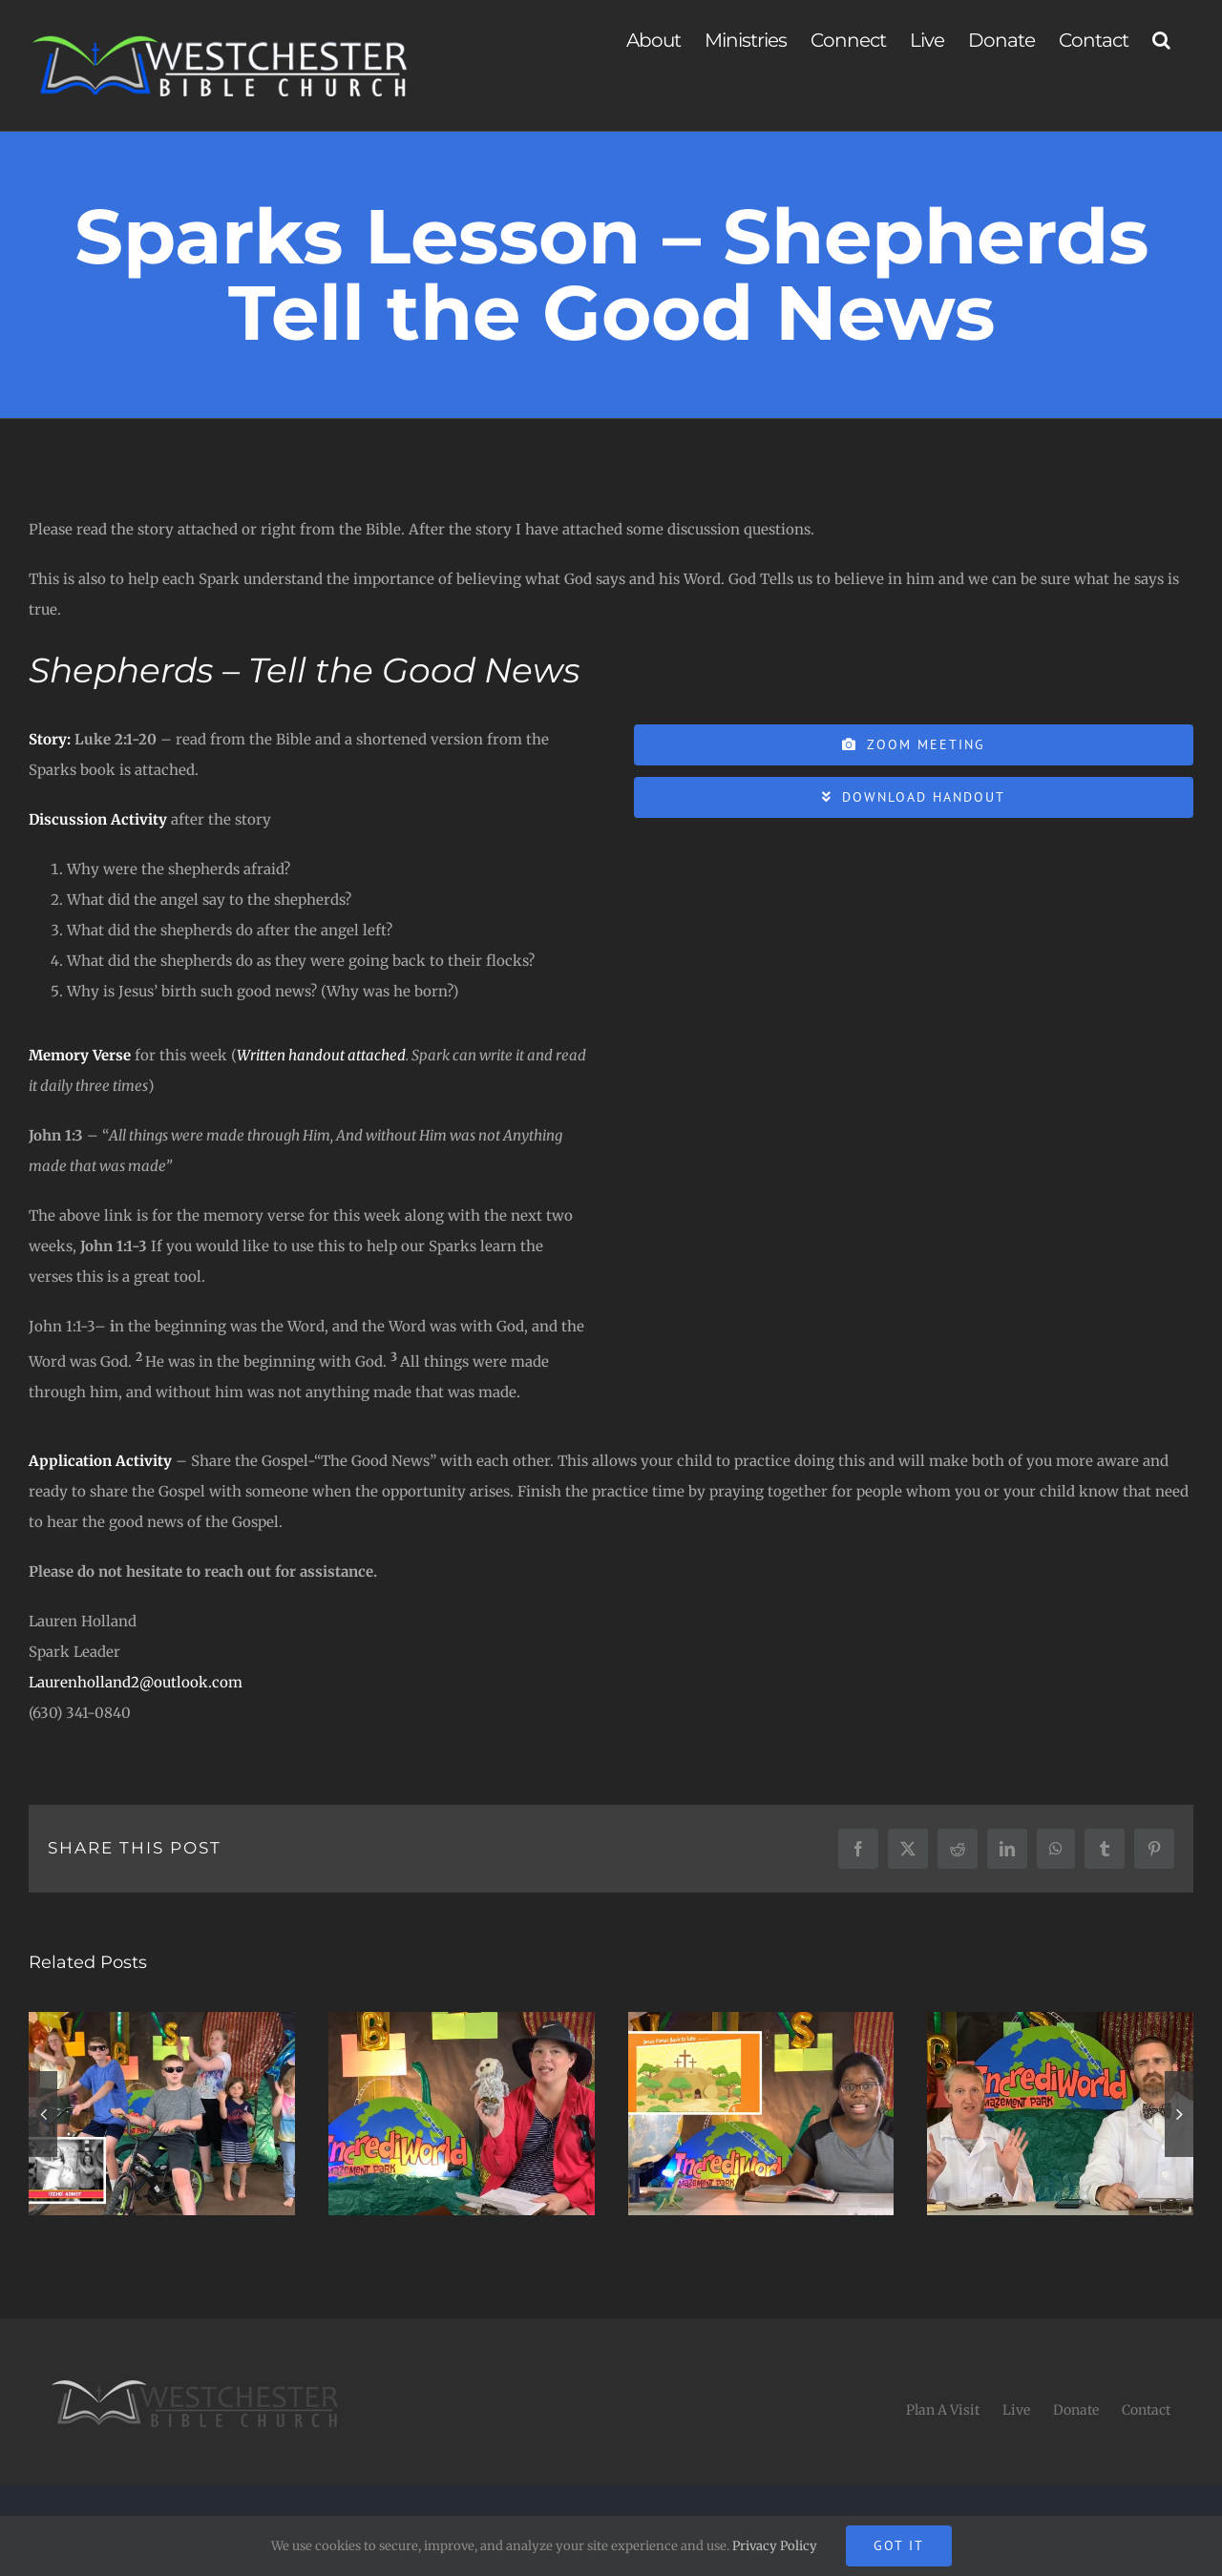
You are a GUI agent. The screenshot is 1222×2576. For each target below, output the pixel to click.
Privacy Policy (774, 2546)
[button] (1160, 40)
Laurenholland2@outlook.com (135, 1682)
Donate (1076, 2410)
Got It (899, 2545)
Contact (1146, 2410)
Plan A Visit (943, 2410)
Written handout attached (321, 1055)
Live (1016, 2410)
